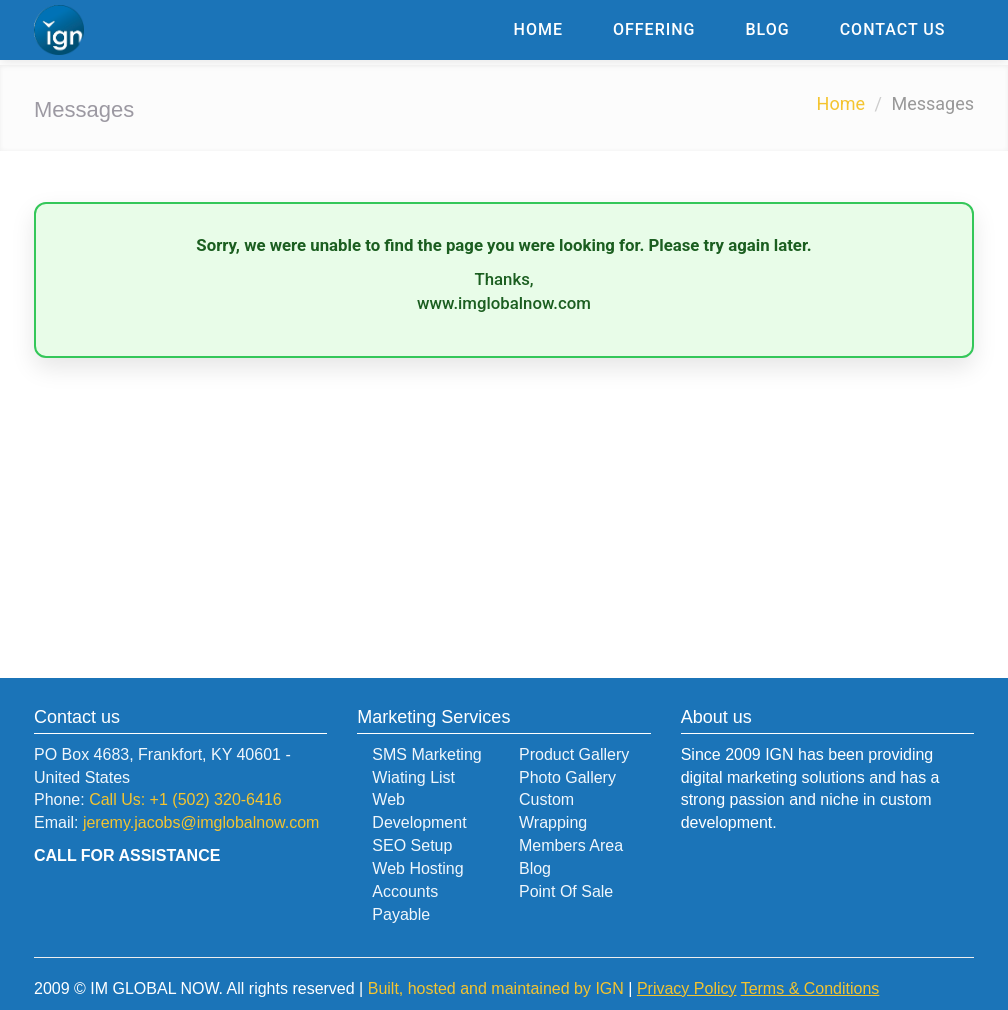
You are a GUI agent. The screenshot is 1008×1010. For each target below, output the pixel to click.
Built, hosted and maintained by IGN (496, 988)
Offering (654, 29)
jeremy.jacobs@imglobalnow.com (201, 822)
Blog (768, 29)
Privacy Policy (687, 988)
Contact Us (893, 29)
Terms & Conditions (810, 988)
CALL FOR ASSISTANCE (127, 855)
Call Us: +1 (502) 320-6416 (185, 799)
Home (538, 29)
